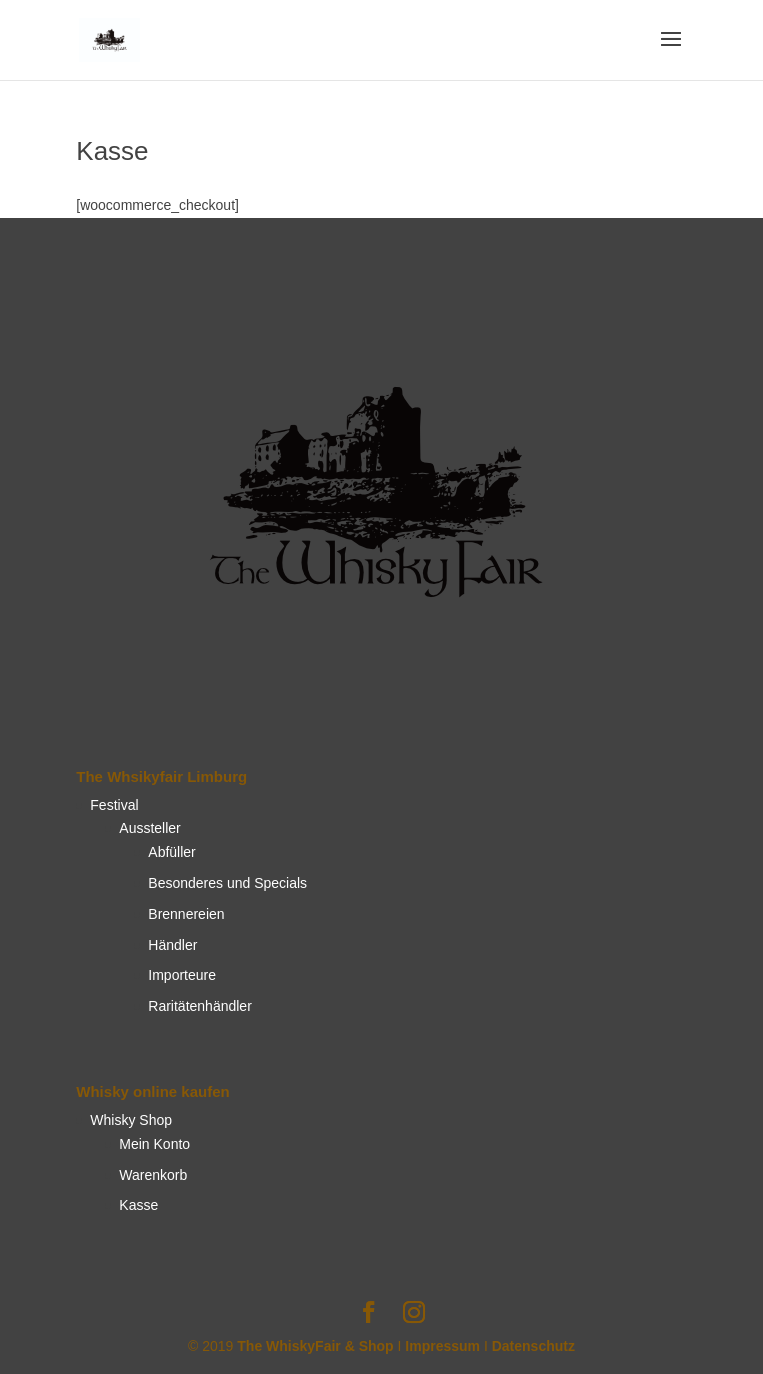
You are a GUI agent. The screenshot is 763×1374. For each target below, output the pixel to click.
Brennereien (186, 914)
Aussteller (149, 828)
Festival (114, 805)
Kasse (138, 1205)
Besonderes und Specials (227, 883)
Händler (172, 945)
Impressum (442, 1346)
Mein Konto (154, 1144)
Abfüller (171, 852)
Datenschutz (533, 1346)
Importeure (182, 975)
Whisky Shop (131, 1120)
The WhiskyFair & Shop (315, 1346)
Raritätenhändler (200, 1006)
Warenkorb (153, 1175)
